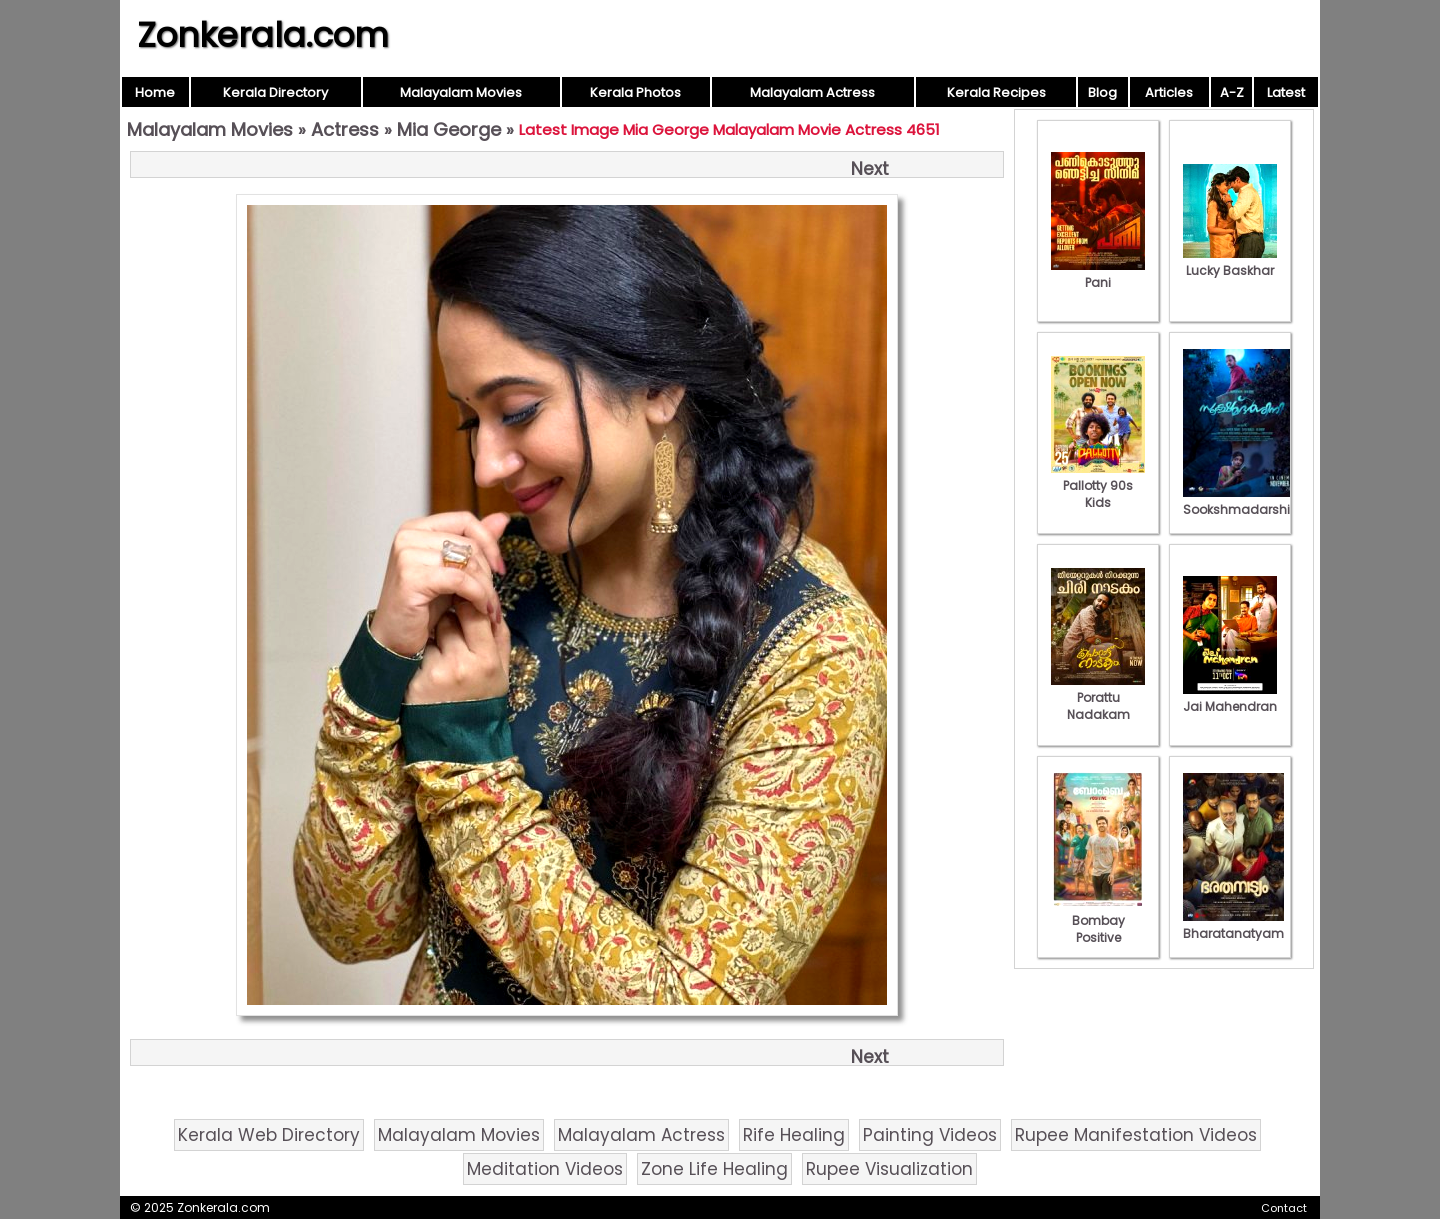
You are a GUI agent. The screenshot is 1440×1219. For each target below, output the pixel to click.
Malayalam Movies (461, 92)
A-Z (1232, 92)
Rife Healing (794, 1135)
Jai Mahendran (1230, 698)
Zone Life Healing (714, 1169)
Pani (1098, 274)
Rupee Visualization (889, 1169)
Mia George (449, 129)
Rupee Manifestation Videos (1136, 1135)
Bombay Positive (1098, 920)
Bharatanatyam (1233, 925)
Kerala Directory (275, 92)
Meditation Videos (545, 1169)
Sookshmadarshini (1242, 501)
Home (155, 92)
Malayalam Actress (812, 92)
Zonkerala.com (263, 35)
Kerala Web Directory (269, 1135)
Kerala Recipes (996, 92)
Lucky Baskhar (1230, 262)
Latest (1286, 92)
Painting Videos (930, 1135)
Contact (1284, 1208)
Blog (1102, 92)
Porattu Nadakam (1098, 697)
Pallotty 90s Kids (1098, 485)
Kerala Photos (635, 92)
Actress (345, 129)
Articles (1169, 92)
